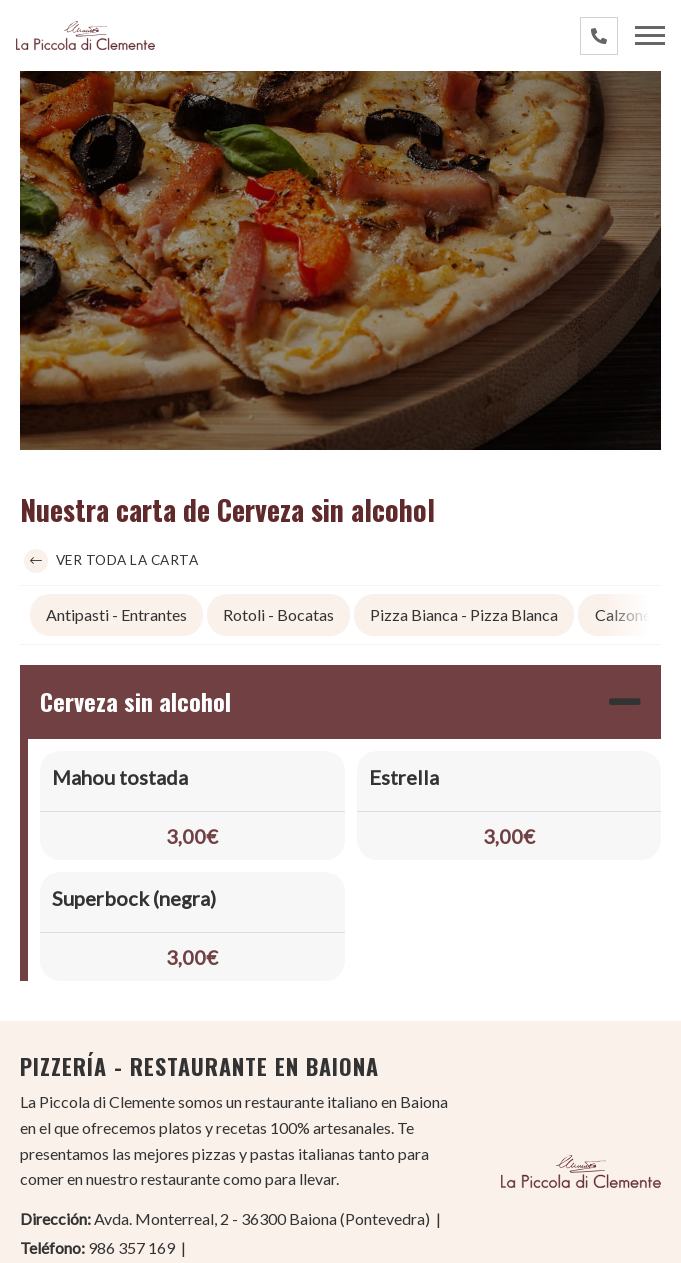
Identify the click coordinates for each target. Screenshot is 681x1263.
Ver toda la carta (111, 562)
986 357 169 (131, 1248)
